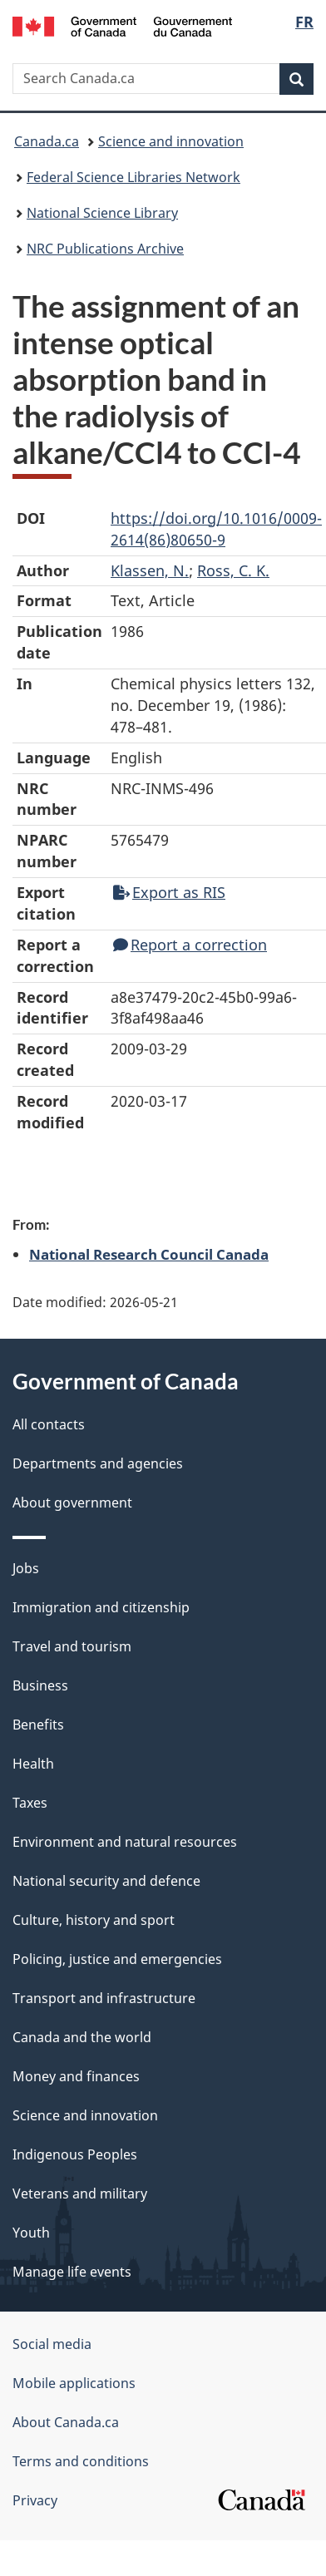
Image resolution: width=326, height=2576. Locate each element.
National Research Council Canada (149, 1254)
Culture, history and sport (93, 1920)
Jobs (25, 1568)
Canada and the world (81, 2037)
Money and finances (76, 2076)
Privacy (34, 2500)
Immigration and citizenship (101, 1607)
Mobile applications (74, 2383)
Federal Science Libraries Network (133, 177)
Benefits (38, 1724)
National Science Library (102, 213)
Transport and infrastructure (103, 1998)
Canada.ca (46, 141)
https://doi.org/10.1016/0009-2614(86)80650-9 (216, 529)
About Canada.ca (65, 2422)
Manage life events (71, 2272)
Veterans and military (79, 2193)
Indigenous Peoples (74, 2154)
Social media (51, 2344)
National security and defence (106, 1881)
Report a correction (190, 945)
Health (33, 1763)
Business (40, 1685)
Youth (31, 2232)
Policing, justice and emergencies (117, 1959)
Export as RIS (169, 892)
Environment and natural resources (124, 1842)
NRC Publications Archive (105, 248)
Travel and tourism (71, 1646)
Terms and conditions (80, 2461)
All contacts (48, 1424)
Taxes (29, 1803)
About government (72, 1502)
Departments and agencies (97, 1463)
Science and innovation (171, 141)
